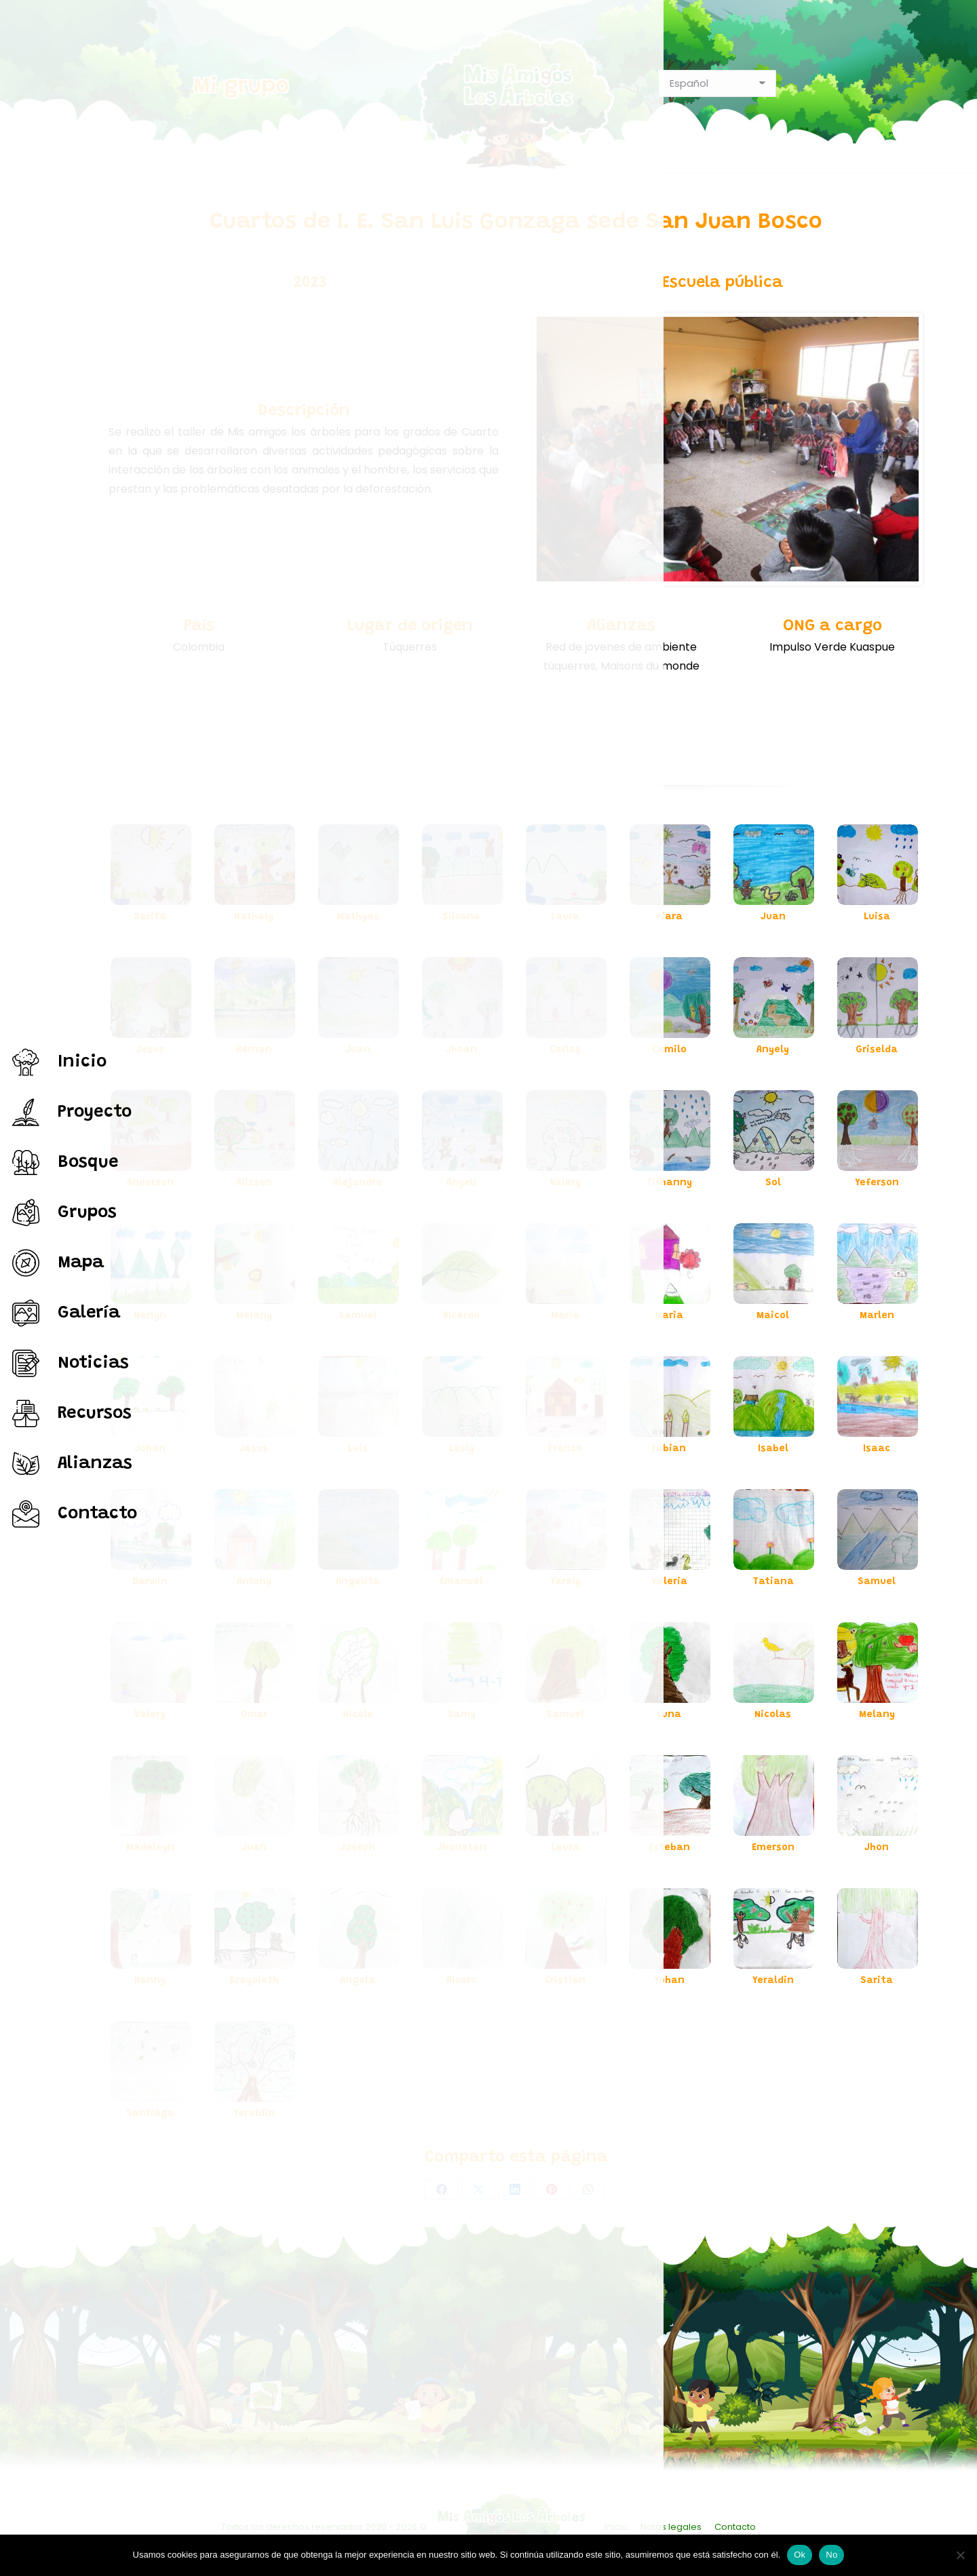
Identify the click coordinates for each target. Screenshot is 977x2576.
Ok (799, 2555)
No (831, 2555)
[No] (960, 2555)
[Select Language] (717, 83)
